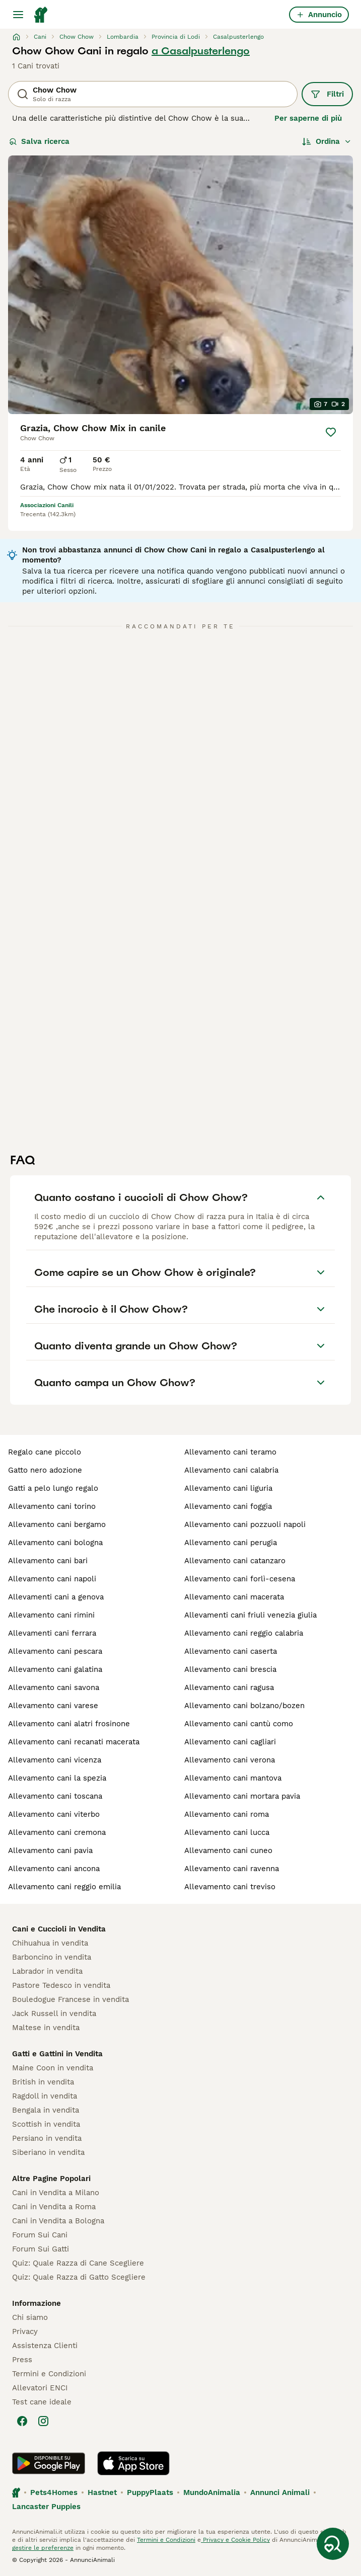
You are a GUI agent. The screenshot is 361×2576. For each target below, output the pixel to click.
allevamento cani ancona (54, 1868)
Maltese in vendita (46, 2027)
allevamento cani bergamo (57, 1524)
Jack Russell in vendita (54, 2013)
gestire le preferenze (43, 2547)
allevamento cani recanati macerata (73, 1741)
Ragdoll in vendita (44, 2096)
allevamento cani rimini (51, 1615)
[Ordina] (327, 141)
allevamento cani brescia (230, 1669)
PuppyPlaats (150, 2492)
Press (22, 2359)
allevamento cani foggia (228, 1506)
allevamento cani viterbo (54, 1814)
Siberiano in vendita (48, 2152)
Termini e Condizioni (49, 2373)
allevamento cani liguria (228, 1488)
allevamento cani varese (53, 1705)
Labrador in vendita (47, 1971)
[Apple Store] (133, 2463)
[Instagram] (43, 2421)
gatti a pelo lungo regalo (53, 1488)
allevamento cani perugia (230, 1542)
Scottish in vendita (46, 2124)
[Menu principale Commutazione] (18, 15)
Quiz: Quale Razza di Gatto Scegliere (79, 2277)
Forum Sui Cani (39, 2234)
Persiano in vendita (47, 2138)
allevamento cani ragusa (229, 1687)
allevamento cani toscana (55, 1796)
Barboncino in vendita (51, 1957)
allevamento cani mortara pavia (242, 1796)
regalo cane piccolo (44, 1452)
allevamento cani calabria (231, 1470)
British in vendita (43, 2081)
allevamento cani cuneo (228, 1850)
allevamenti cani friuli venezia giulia (250, 1615)
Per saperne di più (308, 118)
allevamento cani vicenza (54, 1759)
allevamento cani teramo (230, 1452)
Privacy (25, 2331)
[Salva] (331, 432)
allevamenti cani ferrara (52, 1633)
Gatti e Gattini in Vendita (57, 2053)
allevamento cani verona (229, 1759)
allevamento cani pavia (50, 1850)
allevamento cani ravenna (231, 1868)
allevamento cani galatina (55, 1669)
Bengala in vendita (45, 2110)
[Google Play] (48, 2463)
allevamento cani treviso (229, 1886)
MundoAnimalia (211, 2492)
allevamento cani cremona (57, 1832)
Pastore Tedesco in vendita (61, 1985)
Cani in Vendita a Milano (55, 2192)
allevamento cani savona (53, 1687)
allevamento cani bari (48, 1560)
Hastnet (102, 2492)
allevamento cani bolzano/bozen (244, 1705)
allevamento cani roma (226, 1814)
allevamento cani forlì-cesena (239, 1578)
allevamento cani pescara (55, 1651)
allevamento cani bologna (55, 1542)
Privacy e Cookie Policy (235, 2539)
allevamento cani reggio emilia (64, 1886)
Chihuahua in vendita (50, 1943)
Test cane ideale (41, 2401)
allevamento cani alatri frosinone (69, 1723)
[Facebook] (22, 2421)
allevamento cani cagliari (230, 1741)
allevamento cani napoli (52, 1578)
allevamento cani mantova (232, 1778)
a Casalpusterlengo (201, 51)
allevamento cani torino (52, 1506)
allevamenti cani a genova (56, 1596)
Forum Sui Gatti (40, 2248)
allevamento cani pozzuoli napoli (245, 1524)
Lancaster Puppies (46, 2506)
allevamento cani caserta (230, 1651)
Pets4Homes (54, 2492)
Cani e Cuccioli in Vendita (59, 1929)
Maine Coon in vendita (52, 2067)
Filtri (327, 94)
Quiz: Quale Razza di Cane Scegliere (78, 2263)
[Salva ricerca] (333, 2544)
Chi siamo (30, 2317)
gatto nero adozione (45, 1470)
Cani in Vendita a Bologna (58, 2220)
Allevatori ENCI (39, 2387)
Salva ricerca (39, 141)
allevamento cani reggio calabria (243, 1633)
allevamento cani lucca (226, 1832)
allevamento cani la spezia (57, 1778)
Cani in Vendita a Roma (54, 2206)
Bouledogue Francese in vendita (70, 1999)
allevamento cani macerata (234, 1596)
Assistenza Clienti (45, 2345)
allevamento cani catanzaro (234, 1560)
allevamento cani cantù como (238, 1723)
